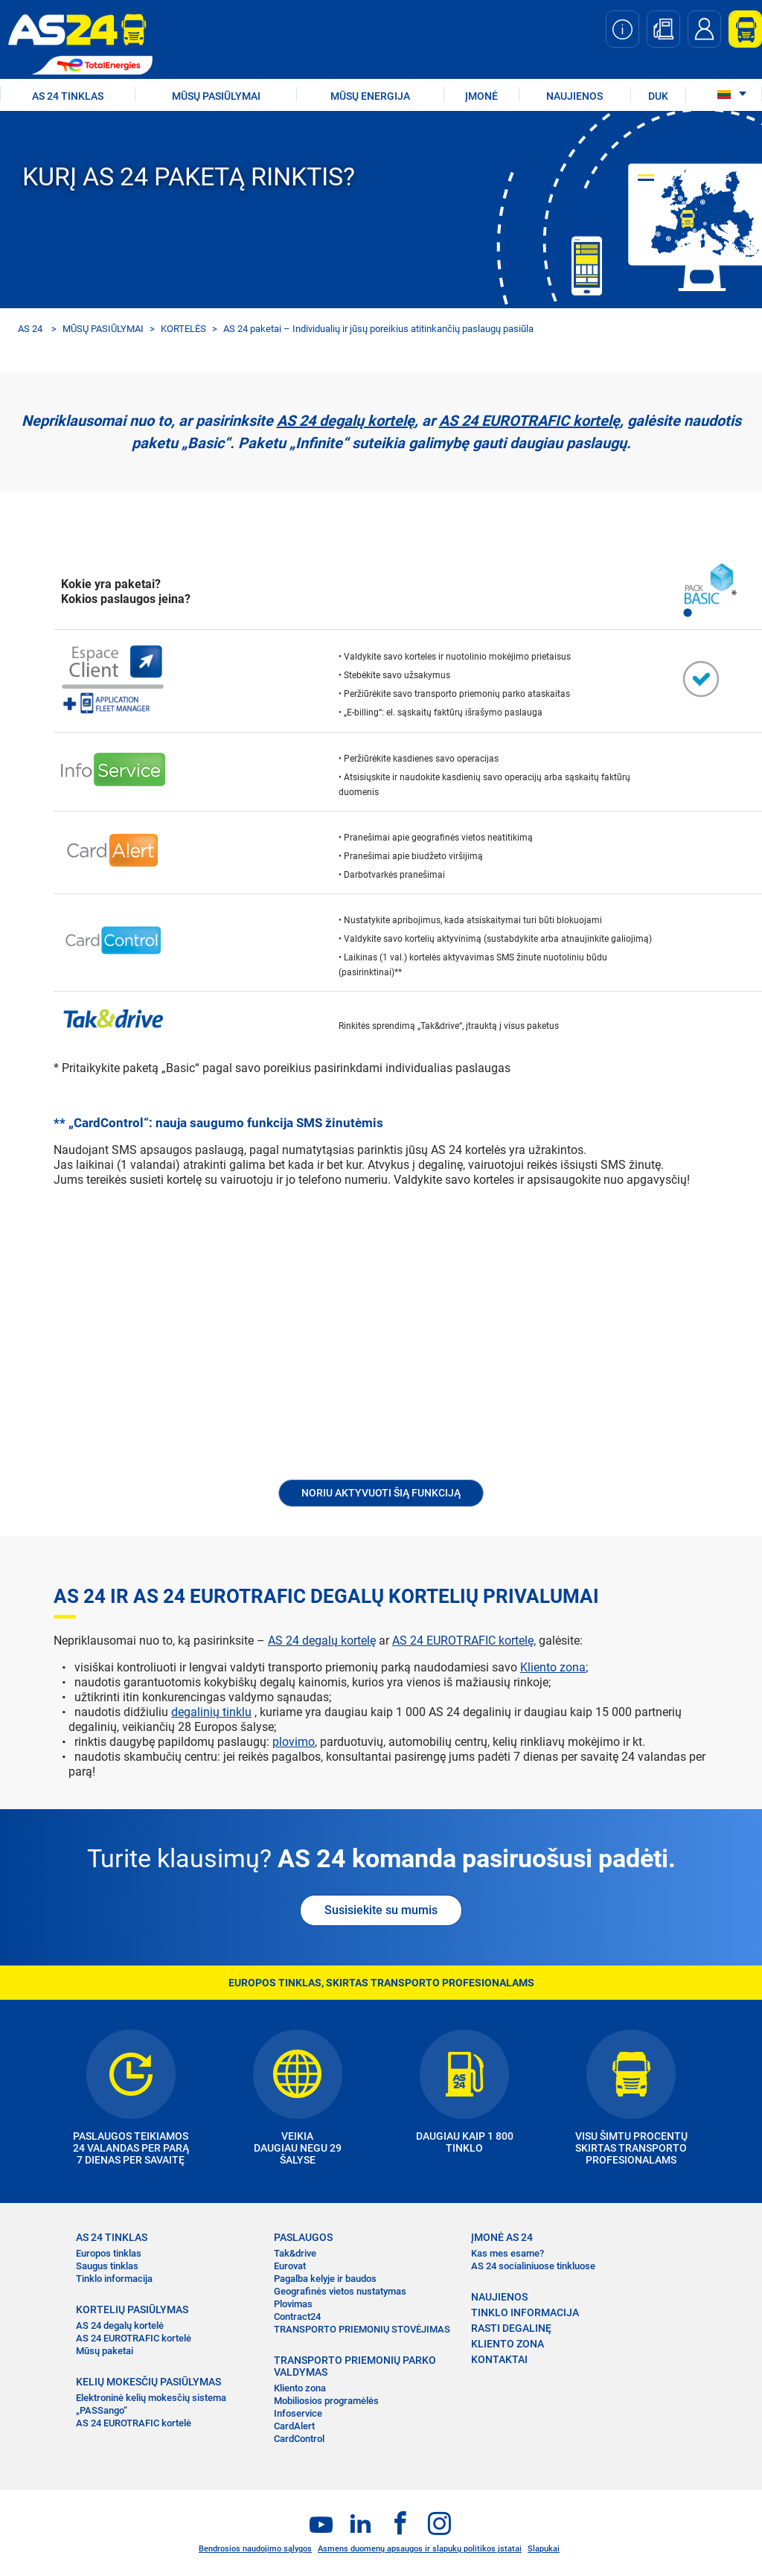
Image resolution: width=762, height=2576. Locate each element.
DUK (658, 96)
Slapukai (544, 2549)
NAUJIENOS (574, 96)
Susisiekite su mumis (381, 1910)
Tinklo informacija (114, 2278)
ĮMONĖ (481, 96)
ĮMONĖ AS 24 (502, 2237)
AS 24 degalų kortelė (120, 2325)
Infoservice (298, 2413)
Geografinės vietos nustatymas (340, 2291)
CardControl (299, 2438)
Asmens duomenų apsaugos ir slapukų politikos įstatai (420, 2549)
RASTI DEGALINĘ (511, 2328)
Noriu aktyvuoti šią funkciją (381, 1493)
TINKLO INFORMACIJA (525, 2312)
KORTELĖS (183, 328)
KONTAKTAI (499, 2359)
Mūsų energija (370, 96)
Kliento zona (553, 1667)
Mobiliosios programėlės (326, 2400)
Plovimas (293, 2303)
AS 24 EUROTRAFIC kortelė (133, 2338)
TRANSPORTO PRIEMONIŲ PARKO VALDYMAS (355, 2366)
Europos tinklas (108, 2253)
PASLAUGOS (303, 2237)
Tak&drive (295, 2253)
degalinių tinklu (211, 1712)
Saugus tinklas (107, 2265)
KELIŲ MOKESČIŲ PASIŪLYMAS (148, 2382)
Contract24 (297, 2316)
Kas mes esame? (507, 2253)
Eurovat (290, 2265)
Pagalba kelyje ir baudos (325, 2278)
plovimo (293, 1742)
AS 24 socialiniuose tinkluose (533, 2265)
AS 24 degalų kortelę (345, 421)
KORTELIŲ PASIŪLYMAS (132, 2309)
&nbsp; (381, 1343)
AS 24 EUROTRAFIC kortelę (529, 421)
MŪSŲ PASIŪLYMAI (216, 96)
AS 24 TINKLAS (67, 96)
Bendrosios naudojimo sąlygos (255, 2549)
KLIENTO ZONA (507, 2344)
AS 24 (30, 328)
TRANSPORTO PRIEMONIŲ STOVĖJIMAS (362, 2329)
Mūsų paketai (104, 2350)
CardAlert (294, 2426)
